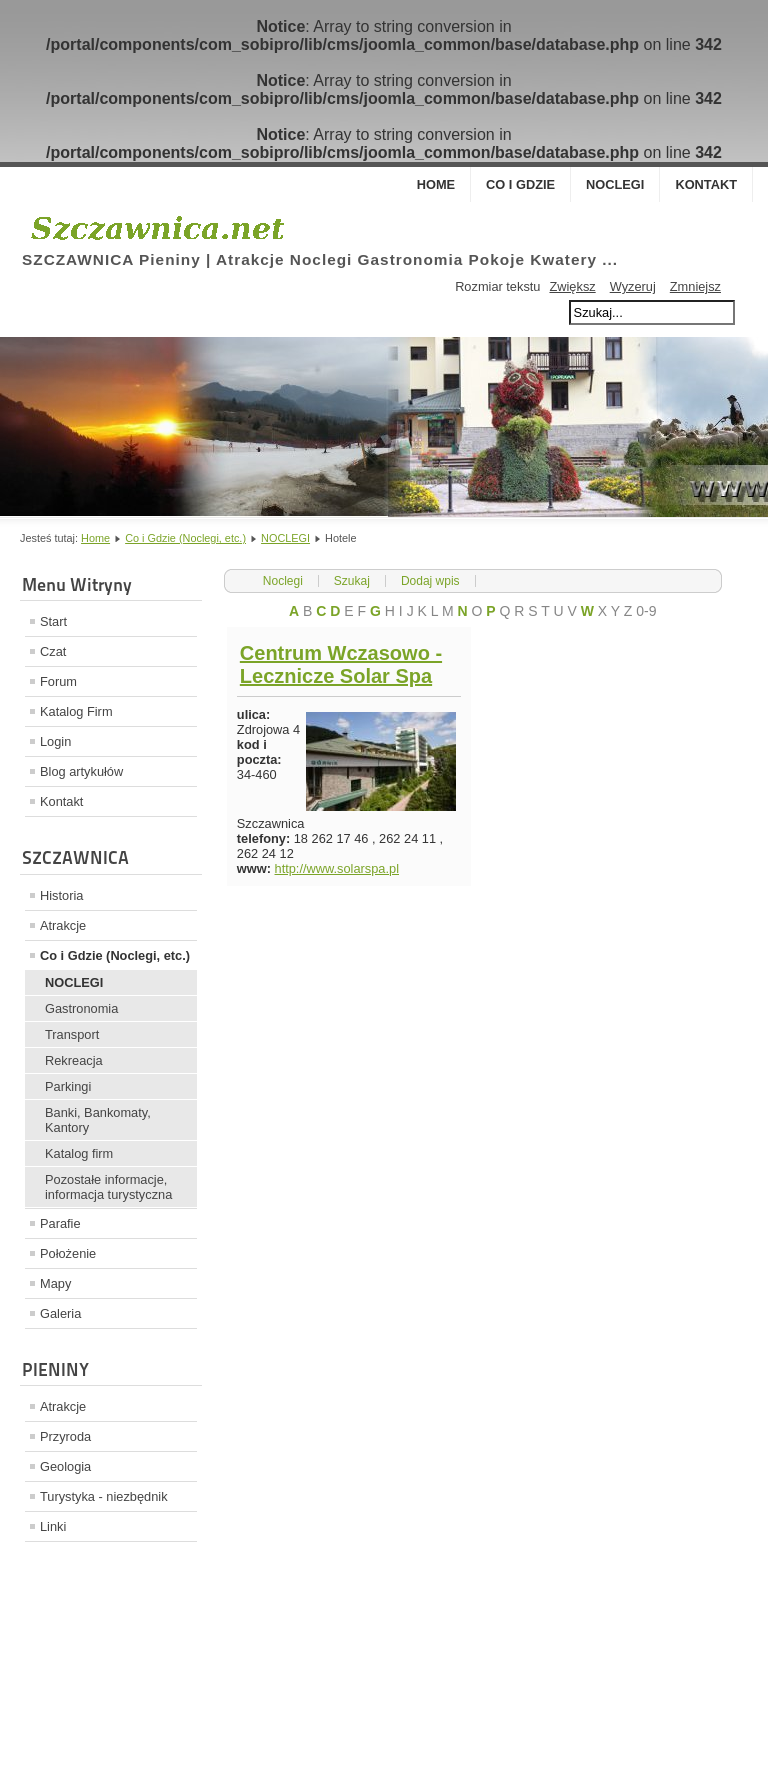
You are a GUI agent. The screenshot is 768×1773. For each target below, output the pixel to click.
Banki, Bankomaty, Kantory (98, 1120)
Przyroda (65, 1436)
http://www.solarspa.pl (337, 868)
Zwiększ (572, 286)
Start (53, 621)
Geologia (65, 1466)
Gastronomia (81, 1008)
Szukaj (352, 581)
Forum (58, 681)
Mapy (55, 1283)
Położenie (68, 1253)
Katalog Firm (76, 711)
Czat (53, 651)
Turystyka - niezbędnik (104, 1496)
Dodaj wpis (430, 581)
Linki (53, 1526)
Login (55, 741)
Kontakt (706, 184)
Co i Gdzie (520, 184)
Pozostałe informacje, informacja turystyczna (108, 1187)
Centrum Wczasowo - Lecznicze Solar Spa (341, 664)
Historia (61, 895)
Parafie (60, 1223)
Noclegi (615, 184)
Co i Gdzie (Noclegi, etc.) (185, 538)
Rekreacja (74, 1060)
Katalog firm (79, 1153)
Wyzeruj (633, 286)
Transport (72, 1034)
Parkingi (68, 1086)
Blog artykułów (81, 771)
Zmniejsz (695, 286)
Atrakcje (63, 925)
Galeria (60, 1313)
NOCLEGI (285, 538)
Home (436, 184)
